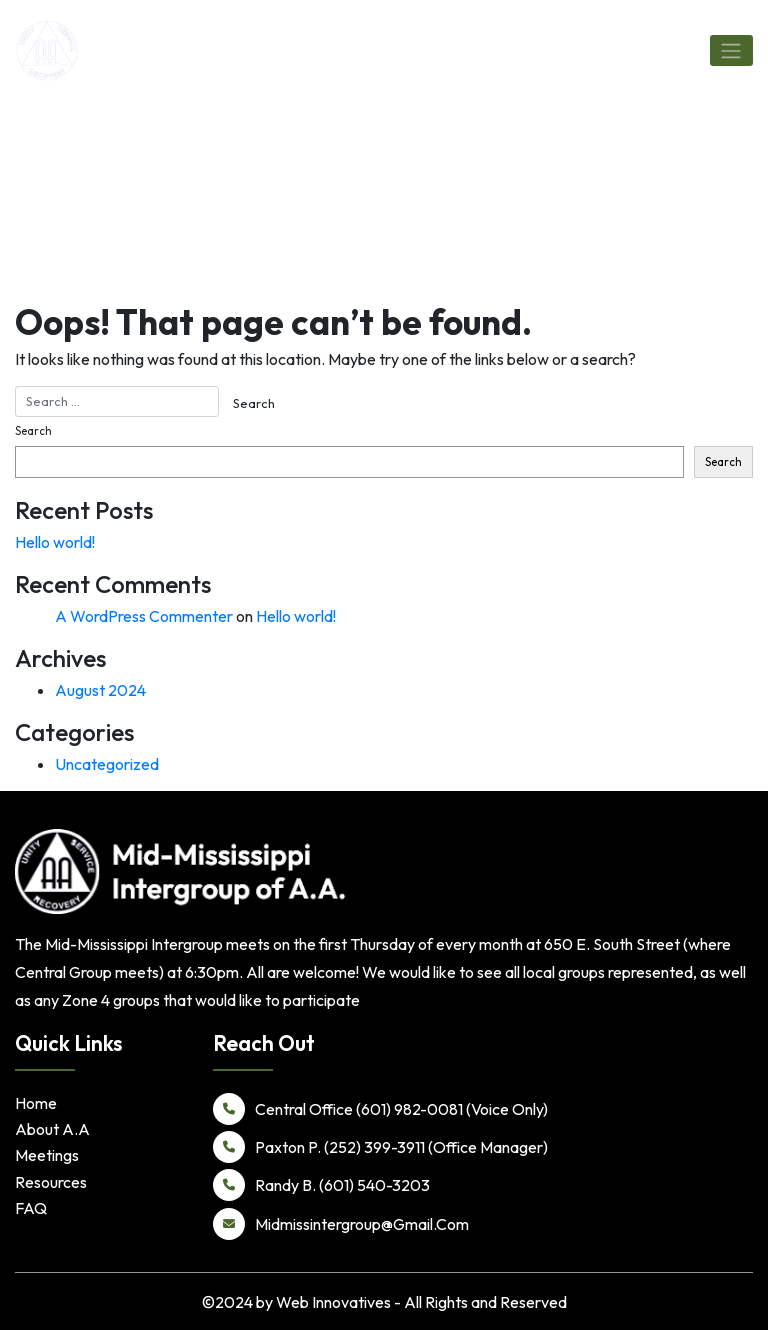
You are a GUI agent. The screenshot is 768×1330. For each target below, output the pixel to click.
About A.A (52, 1129)
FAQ (31, 1208)
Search (33, 431)
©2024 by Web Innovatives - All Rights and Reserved (384, 1302)
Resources (51, 1182)
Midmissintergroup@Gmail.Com (341, 1224)
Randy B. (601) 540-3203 (321, 1185)
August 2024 (100, 690)
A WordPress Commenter (144, 616)
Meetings (47, 1155)
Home (36, 1103)
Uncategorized (107, 764)
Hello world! (55, 542)
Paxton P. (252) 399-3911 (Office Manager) (380, 1147)
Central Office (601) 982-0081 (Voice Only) (380, 1109)
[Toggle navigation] (731, 50)
